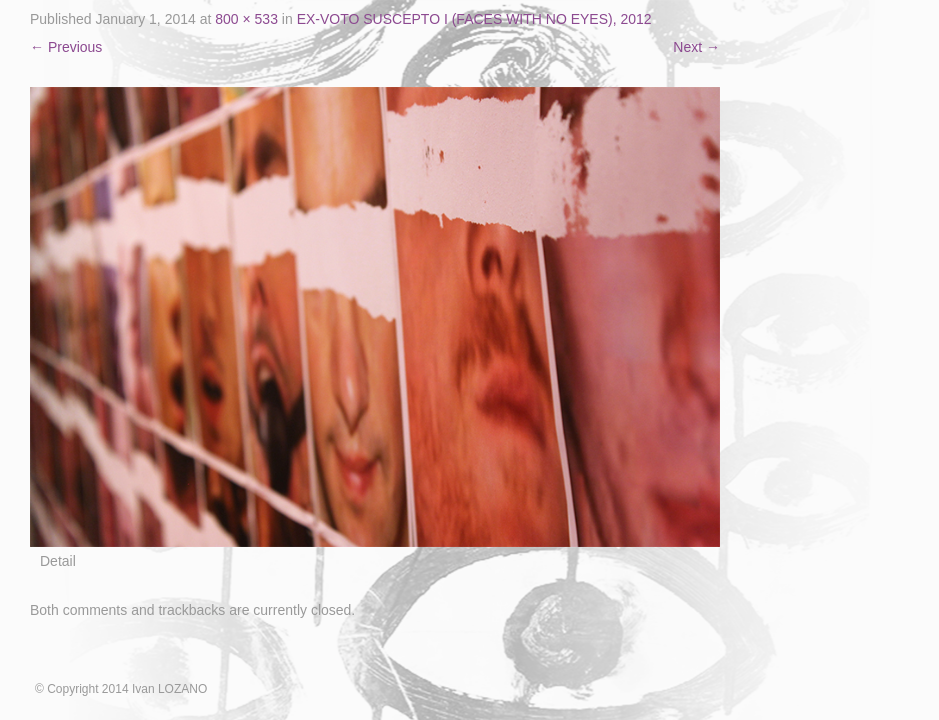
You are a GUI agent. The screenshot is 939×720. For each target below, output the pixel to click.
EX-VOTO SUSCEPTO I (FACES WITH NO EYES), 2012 (474, 19)
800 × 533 (246, 19)
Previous (66, 47)
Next (696, 47)
